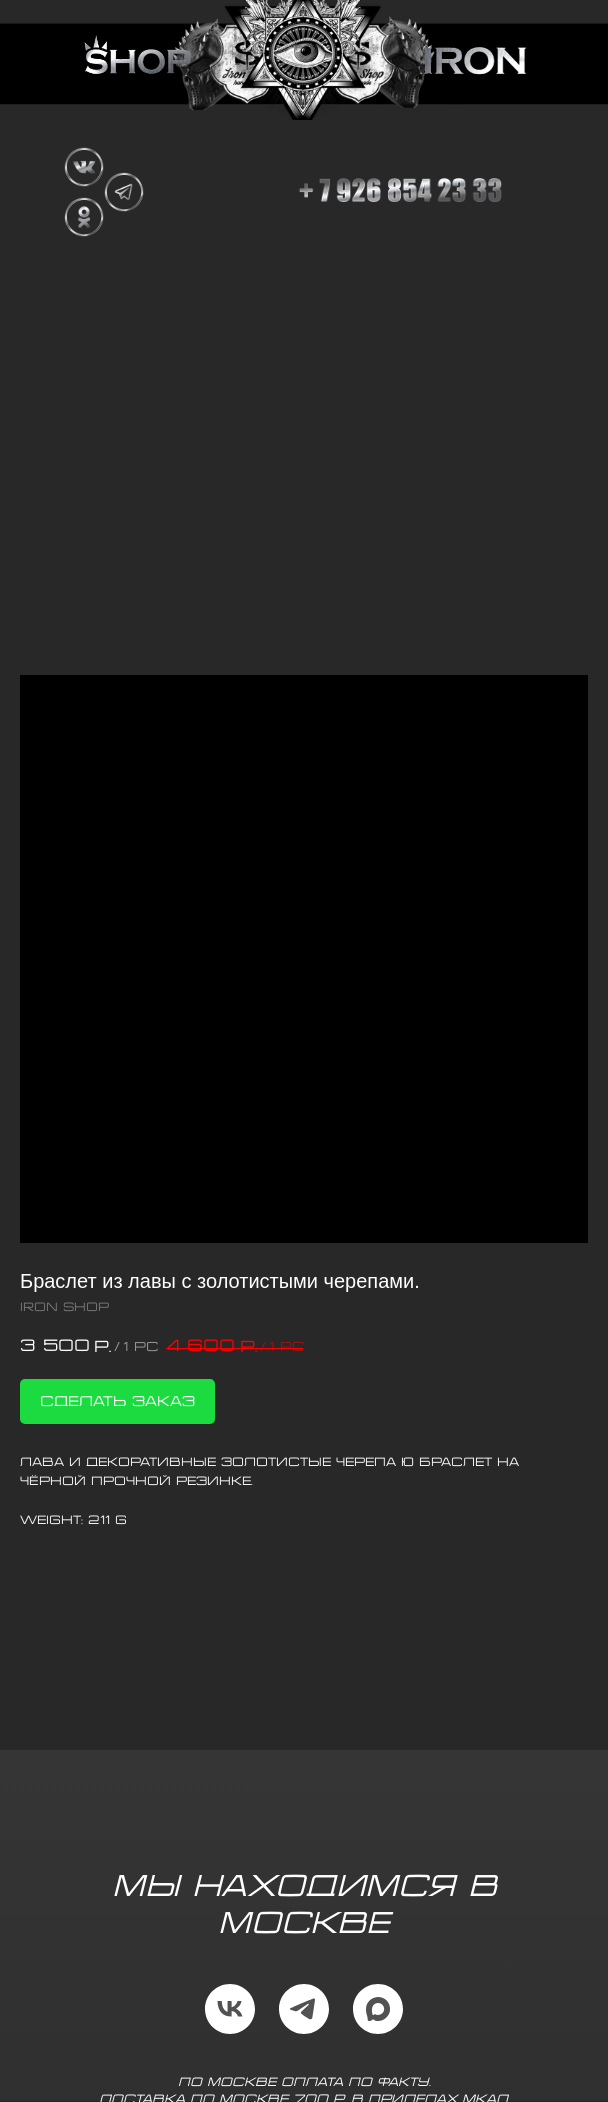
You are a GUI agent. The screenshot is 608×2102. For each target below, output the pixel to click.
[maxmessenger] (378, 2009)
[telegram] (304, 2009)
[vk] (230, 2009)
